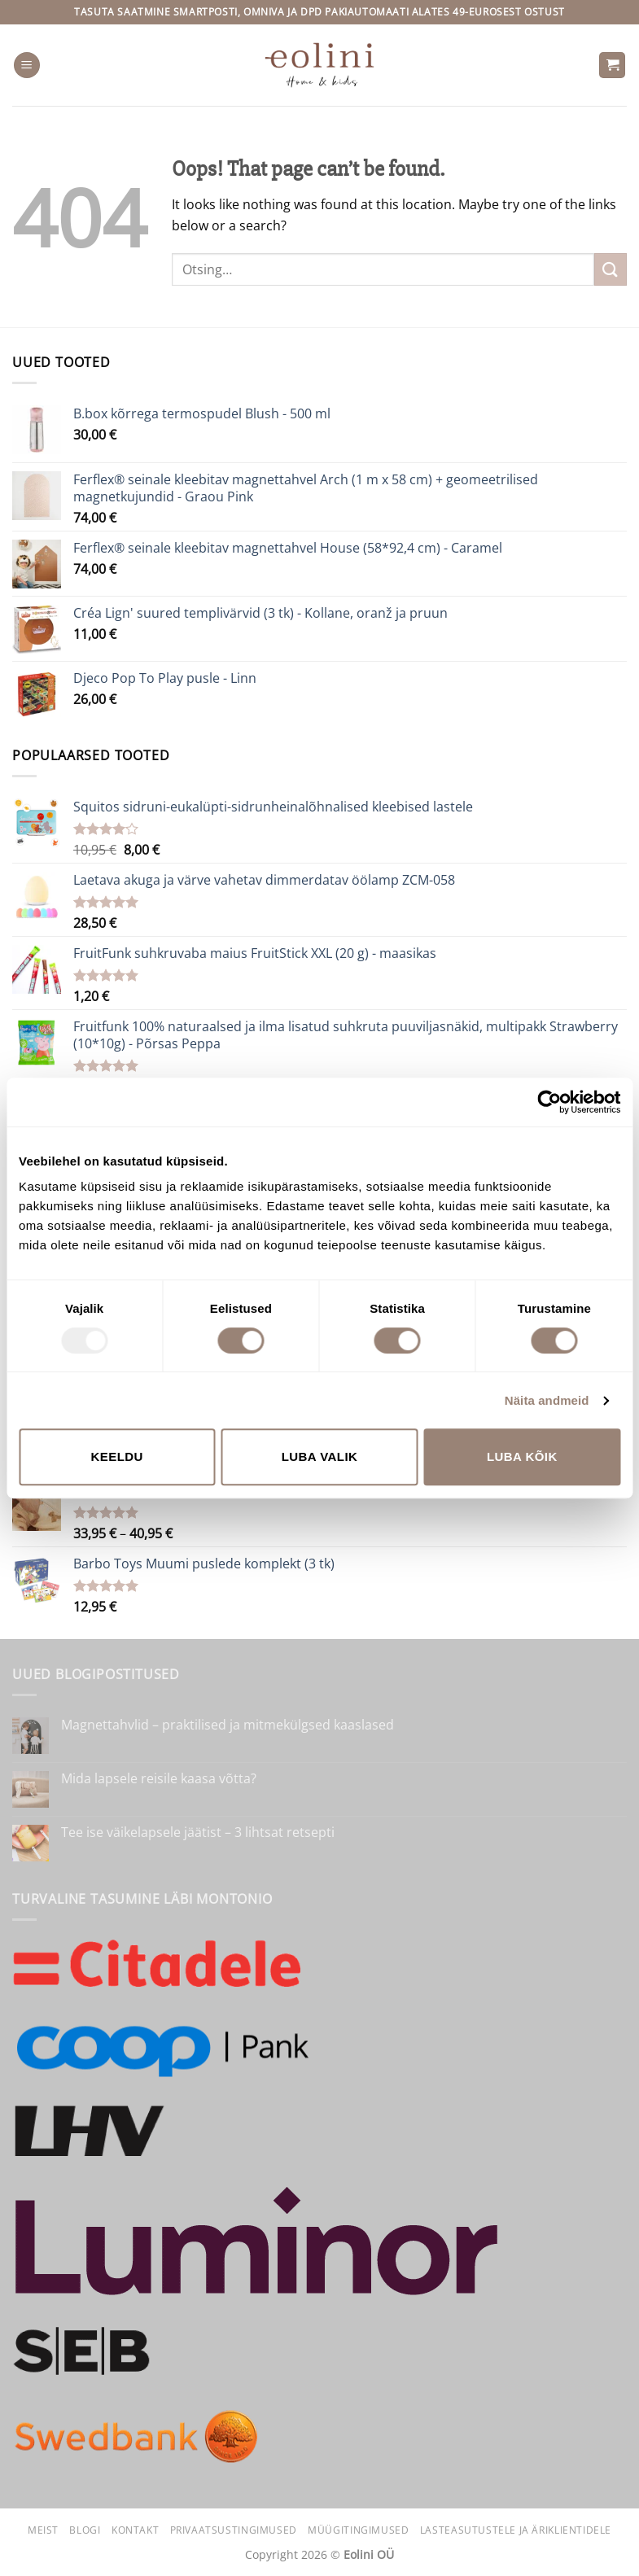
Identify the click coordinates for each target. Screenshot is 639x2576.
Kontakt (135, 2530)
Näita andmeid (547, 1400)
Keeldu (116, 1456)
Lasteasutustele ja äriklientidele (515, 2530)
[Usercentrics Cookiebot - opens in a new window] (549, 1102)
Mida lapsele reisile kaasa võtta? (158, 1779)
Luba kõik (522, 1456)
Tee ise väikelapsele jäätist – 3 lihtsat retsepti (198, 1832)
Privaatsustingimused (233, 2530)
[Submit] (610, 269)
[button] (27, 65)
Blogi (84, 2530)
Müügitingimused (358, 2530)
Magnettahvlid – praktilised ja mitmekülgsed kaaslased (227, 1725)
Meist (43, 2530)
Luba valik (320, 1456)
